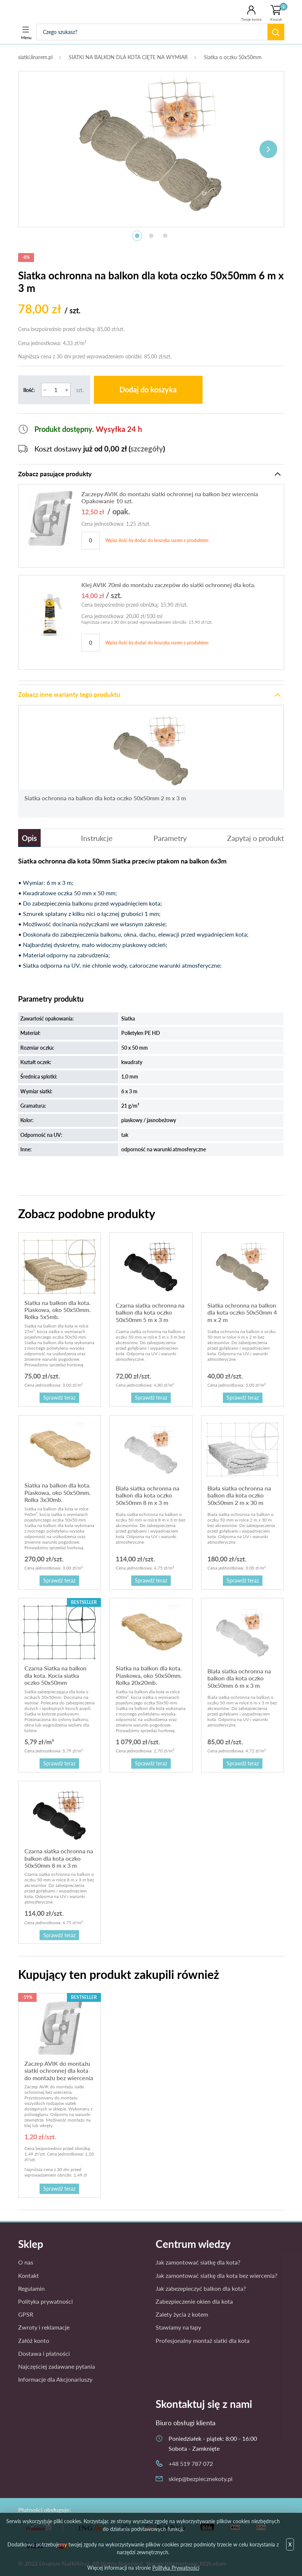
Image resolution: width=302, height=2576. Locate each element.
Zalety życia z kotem (182, 2314)
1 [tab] (137, 236)
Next (268, 149)
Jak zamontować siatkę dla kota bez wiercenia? (216, 2275)
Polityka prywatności (45, 2301)
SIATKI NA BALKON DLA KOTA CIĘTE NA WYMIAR (128, 57)
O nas (25, 2262)
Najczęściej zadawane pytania (56, 2366)
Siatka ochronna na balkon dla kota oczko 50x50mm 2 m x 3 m (105, 797)
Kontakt (28, 2275)
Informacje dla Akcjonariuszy (55, 2379)
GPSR (25, 2314)
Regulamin (31, 2288)
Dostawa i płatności (44, 2353)
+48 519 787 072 (191, 2463)
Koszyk (278, 12)
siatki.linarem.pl (35, 57)
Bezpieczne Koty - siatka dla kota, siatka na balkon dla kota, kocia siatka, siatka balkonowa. (48, 12)
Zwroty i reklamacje (43, 2327)
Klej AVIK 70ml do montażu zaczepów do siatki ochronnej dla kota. (168, 584)
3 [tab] (165, 236)
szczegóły (146, 448)
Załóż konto (33, 2340)
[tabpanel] (151, 145)
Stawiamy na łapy (178, 2327)
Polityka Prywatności (175, 2568)
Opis (29, 838)
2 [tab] (151, 236)
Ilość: (29, 390)
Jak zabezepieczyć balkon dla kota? (201, 2288)
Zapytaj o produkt (255, 838)
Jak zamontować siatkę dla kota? (198, 2262)
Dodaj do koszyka (148, 389)
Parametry (170, 838)
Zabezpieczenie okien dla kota (194, 2301)
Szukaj (276, 32)
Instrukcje (97, 838)
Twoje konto (251, 19)
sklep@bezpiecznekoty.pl (201, 2478)
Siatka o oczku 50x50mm (233, 57)
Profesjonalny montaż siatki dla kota (203, 2340)
